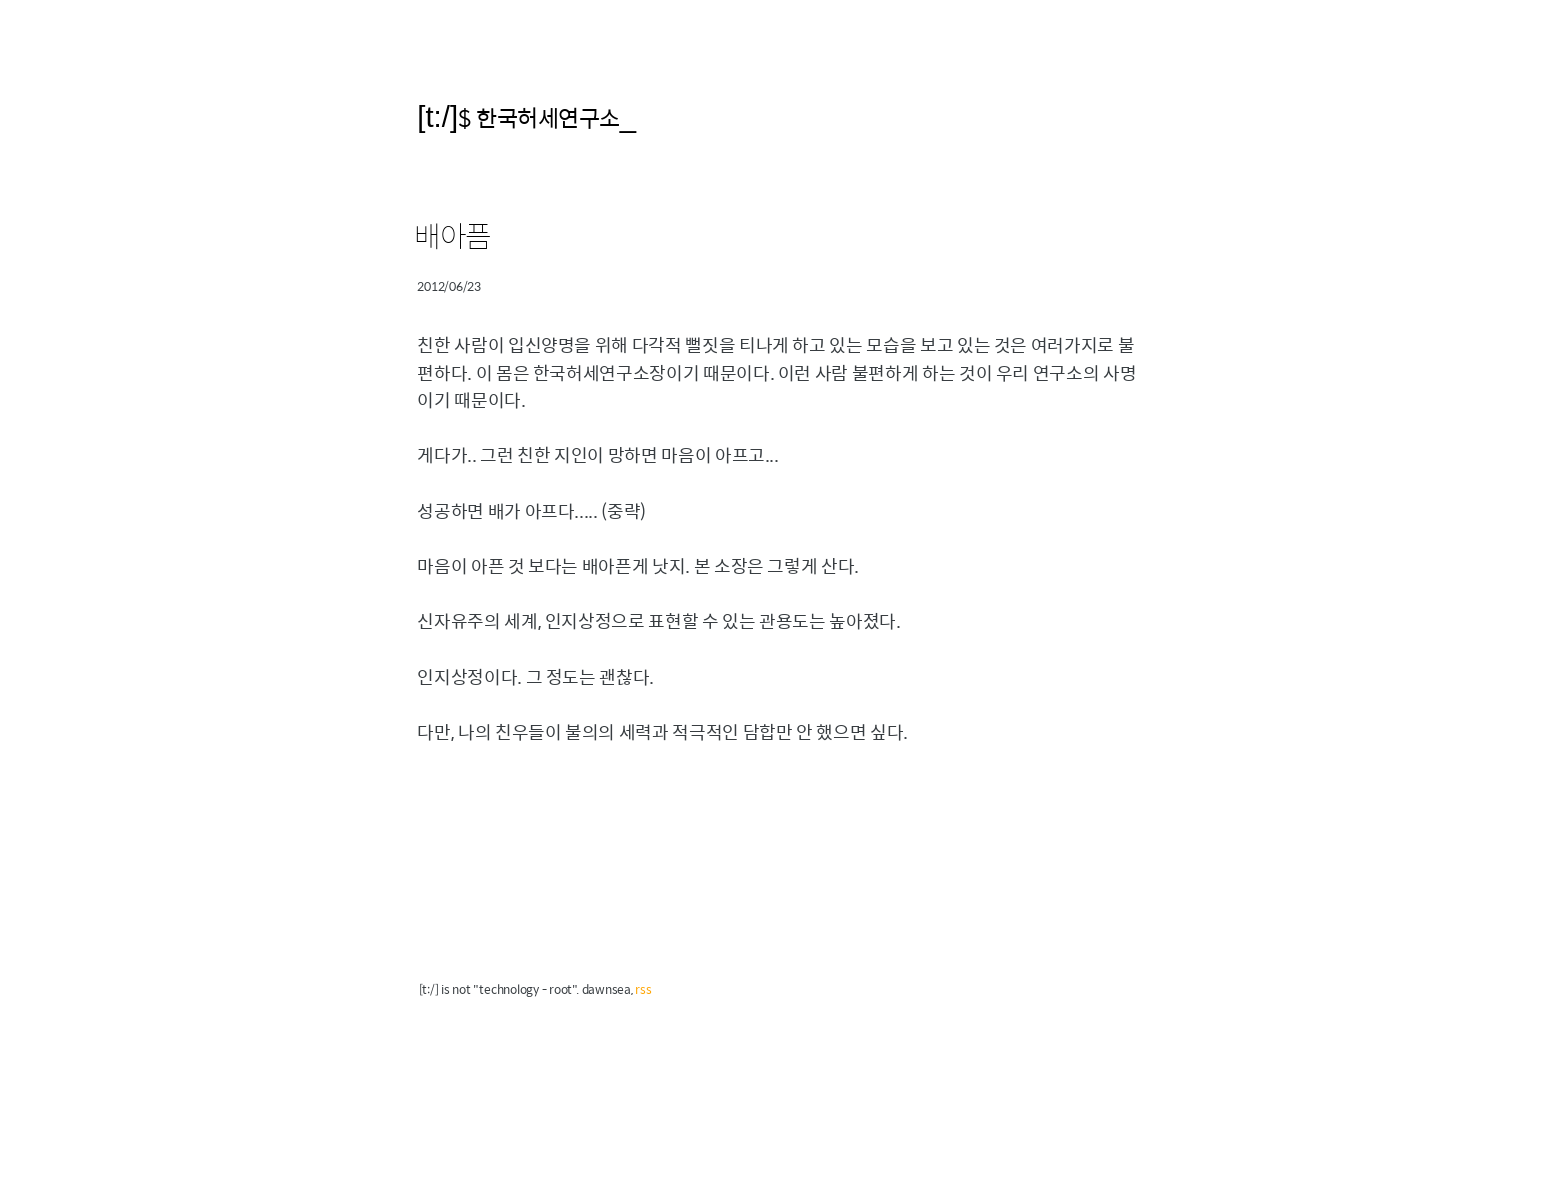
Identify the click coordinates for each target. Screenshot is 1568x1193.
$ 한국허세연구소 (539, 117)
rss (643, 989)
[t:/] (437, 116)
